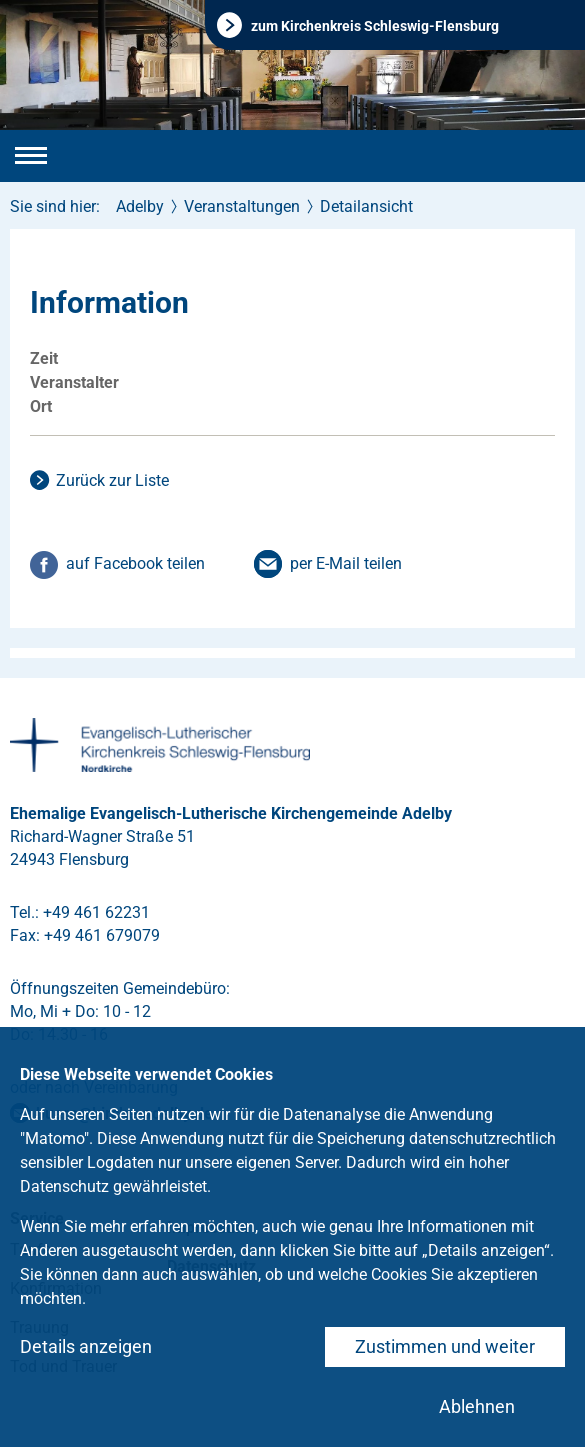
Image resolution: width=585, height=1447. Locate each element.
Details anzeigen (86, 1346)
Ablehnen (477, 1406)
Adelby (140, 206)
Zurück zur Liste (112, 480)
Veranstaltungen (242, 206)
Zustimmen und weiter (445, 1346)
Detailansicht (366, 206)
